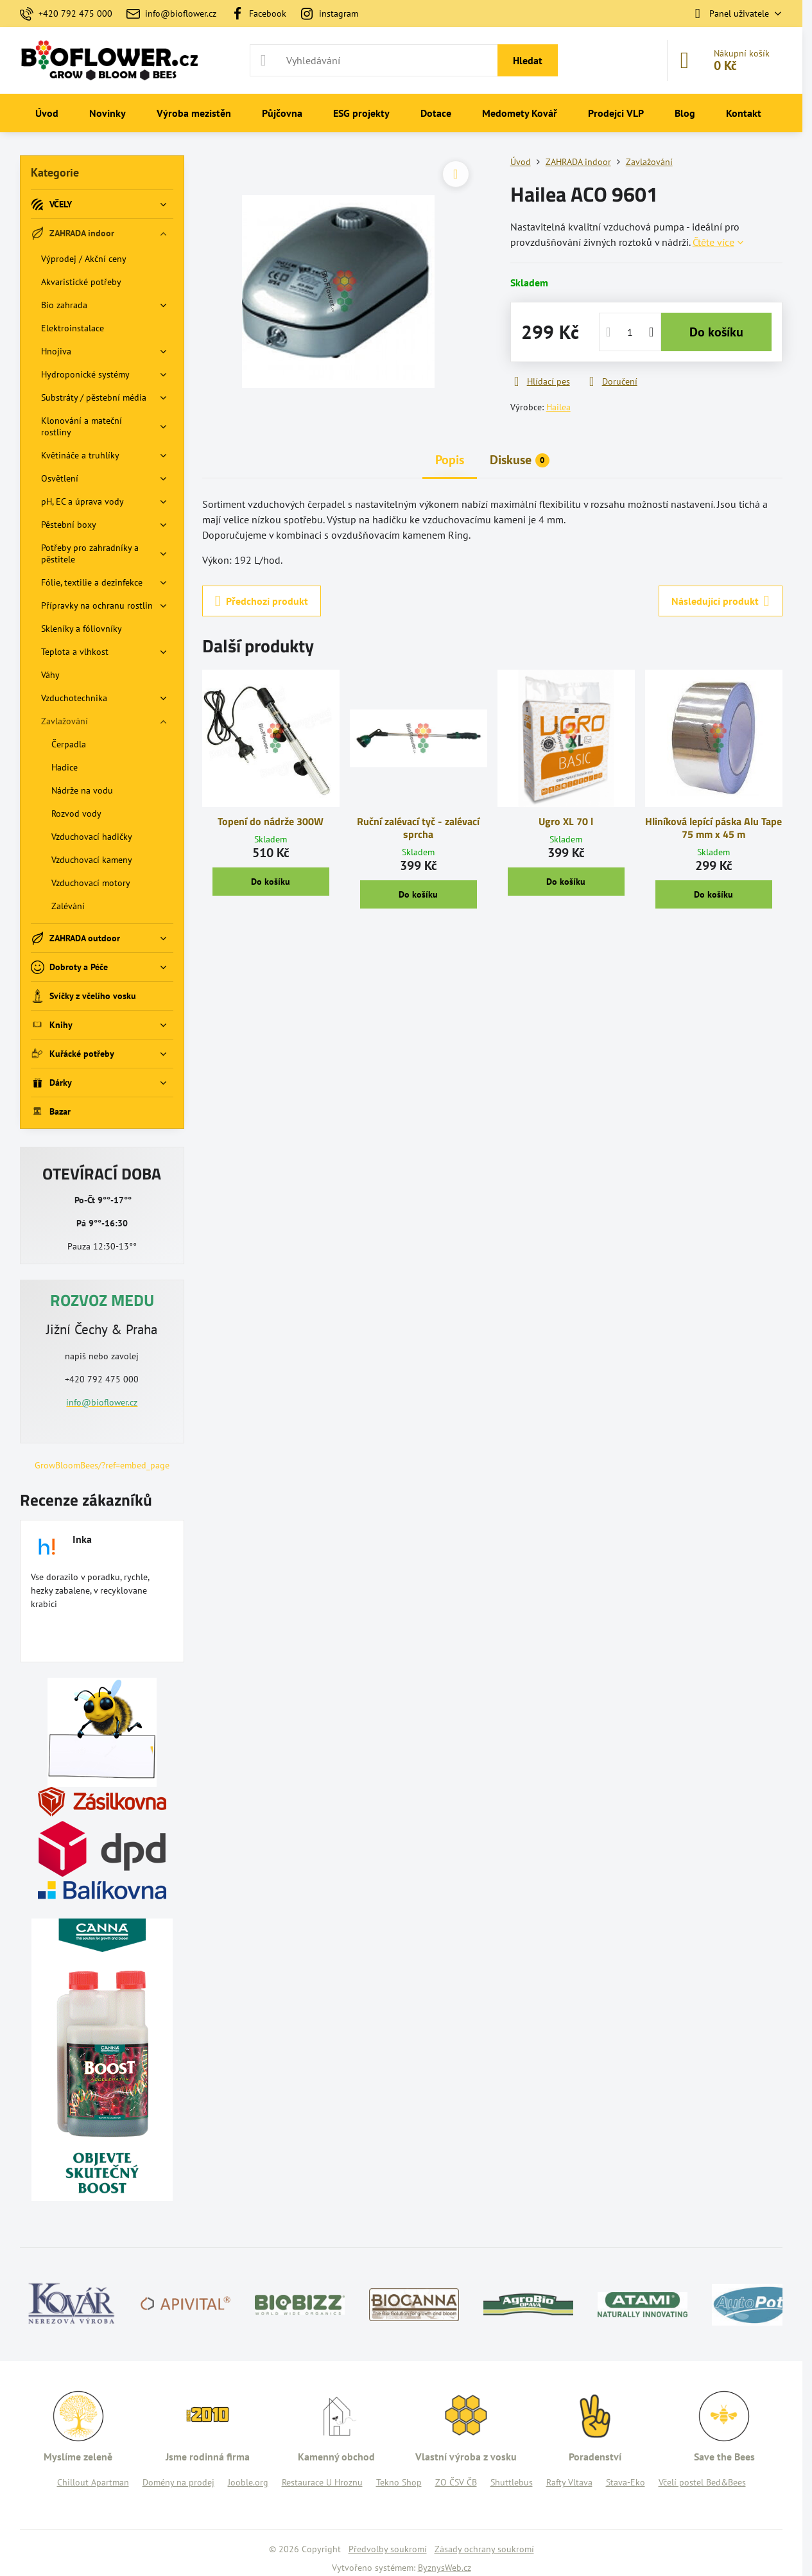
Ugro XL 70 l (566, 821)
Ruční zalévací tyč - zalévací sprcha (418, 828)
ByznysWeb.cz (444, 2567)
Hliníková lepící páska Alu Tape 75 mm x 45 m (713, 828)
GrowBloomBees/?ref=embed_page (102, 1465)
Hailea (558, 407)
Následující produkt (720, 601)
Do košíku (716, 332)
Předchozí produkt (261, 601)
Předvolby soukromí (388, 2549)
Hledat (527, 60)
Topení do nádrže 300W (271, 821)
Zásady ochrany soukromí (484, 2549)
